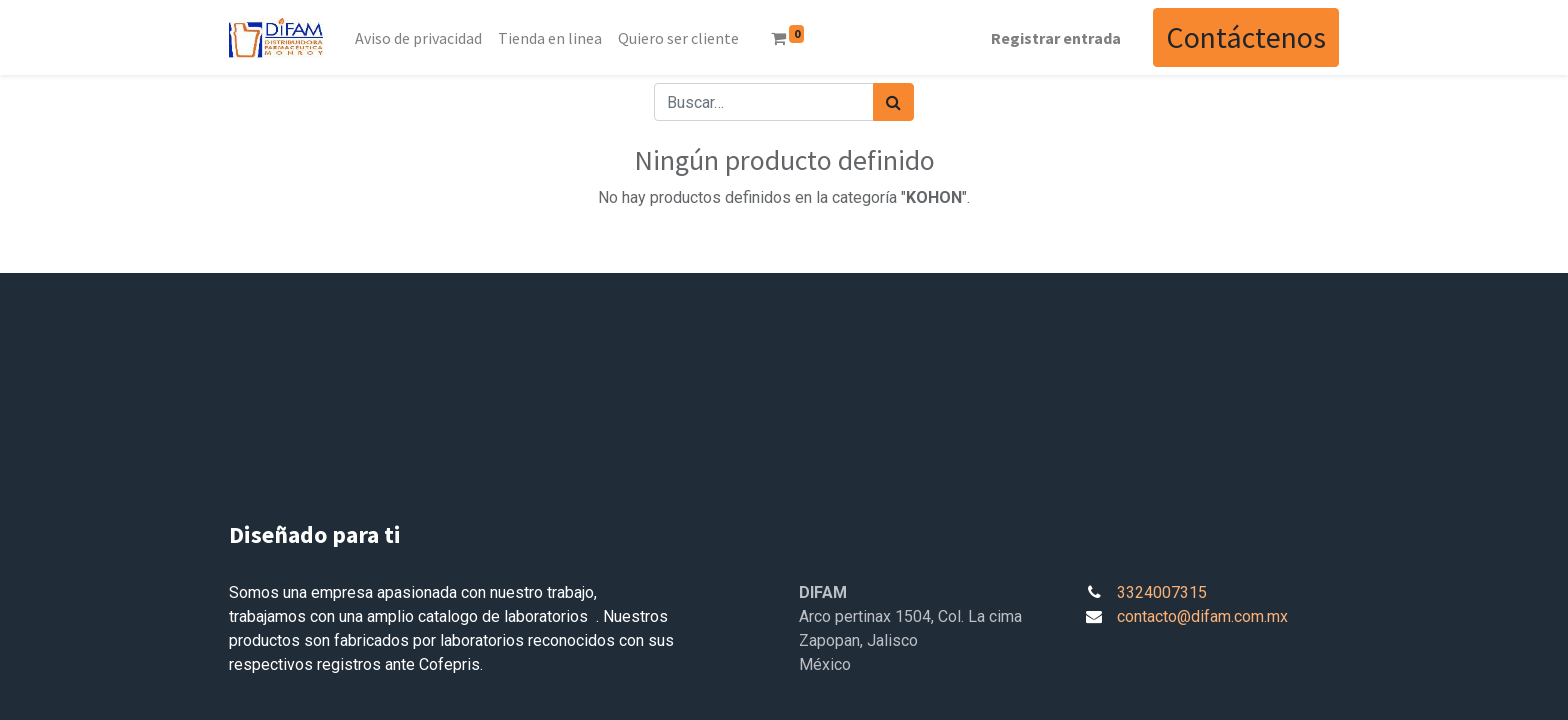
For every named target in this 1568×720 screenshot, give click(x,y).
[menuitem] (418, 38)
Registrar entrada (1056, 38)
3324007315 (1162, 592)
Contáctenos (1246, 37)
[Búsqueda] (893, 102)
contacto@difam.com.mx (1202, 616)
